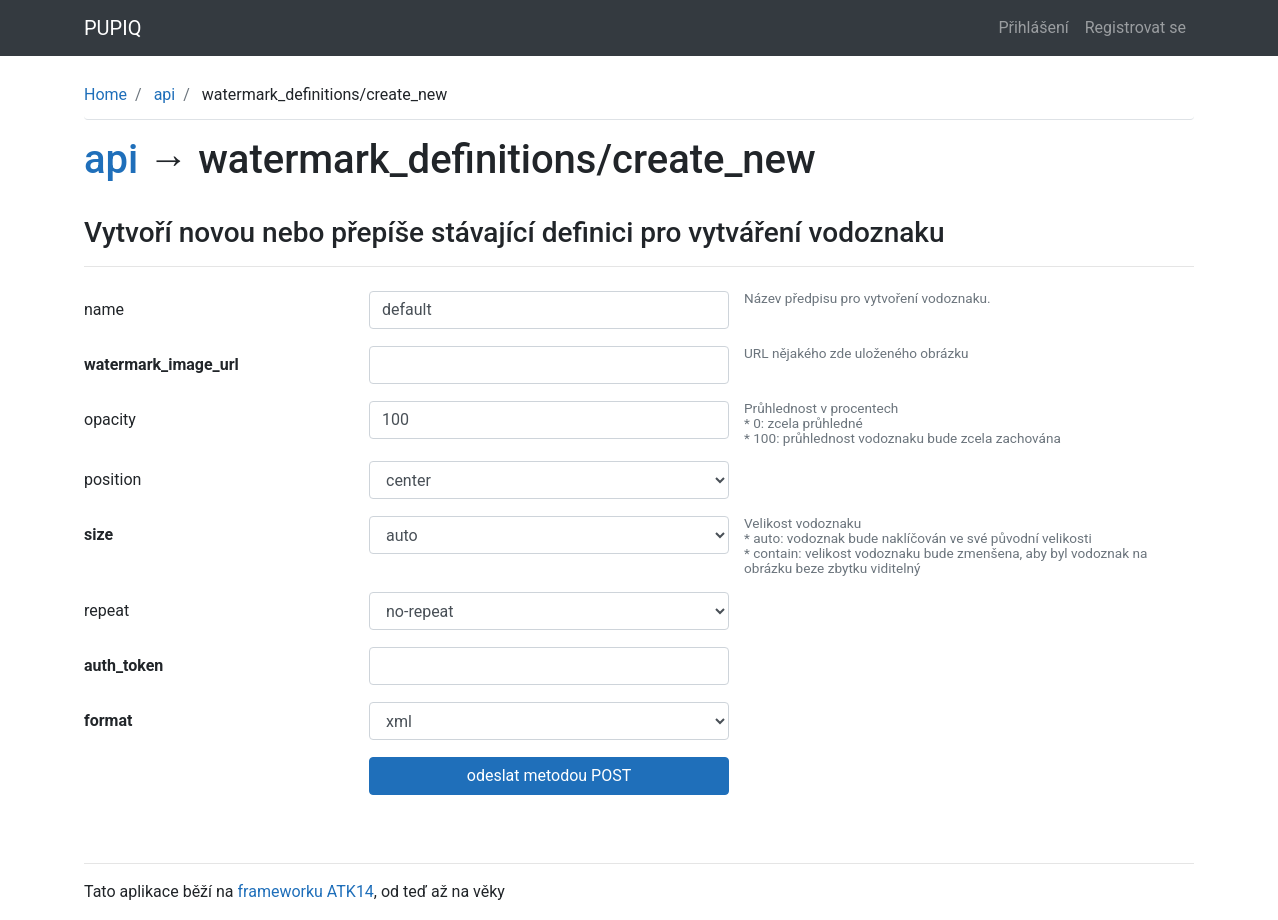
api (165, 94)
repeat (106, 610)
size (98, 534)
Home (105, 94)
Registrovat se (1135, 27)
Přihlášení (1033, 27)
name (104, 309)
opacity (110, 419)
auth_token (123, 665)
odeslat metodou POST (549, 775)
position (112, 479)
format (108, 720)
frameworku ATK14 (306, 891)
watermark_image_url (161, 364)
